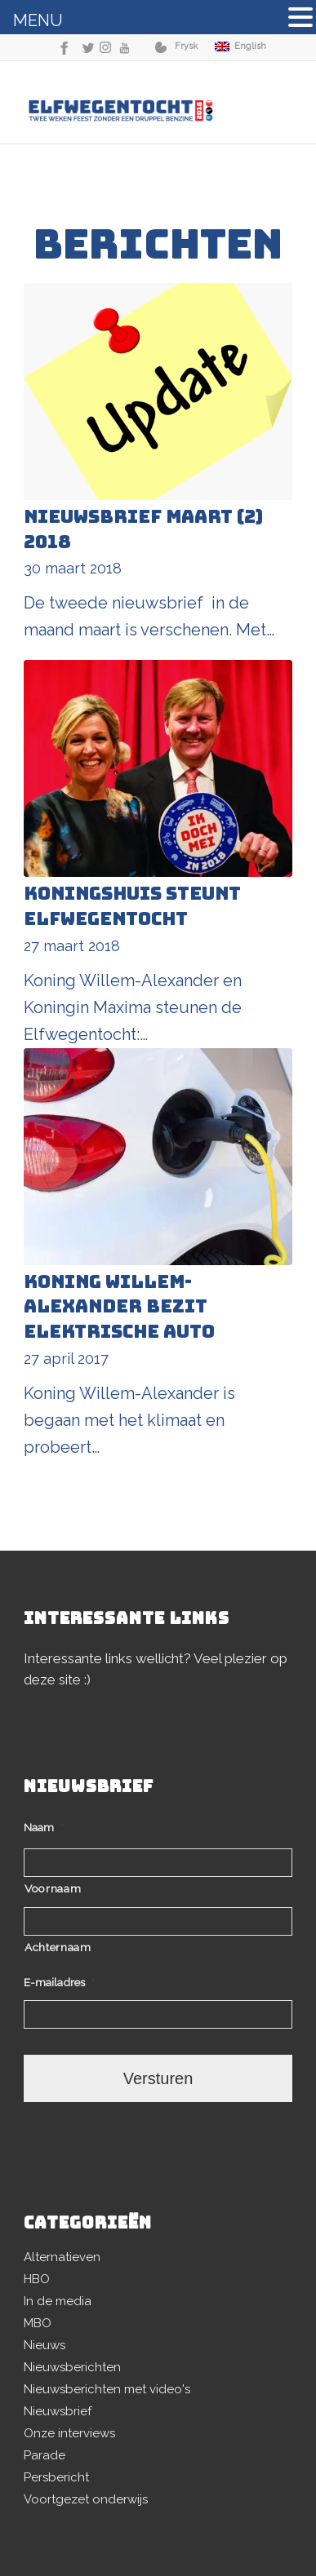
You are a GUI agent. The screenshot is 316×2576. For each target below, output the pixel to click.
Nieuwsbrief (57, 2411)
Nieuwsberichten (72, 2367)
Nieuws (44, 2345)
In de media (57, 2301)
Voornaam (52, 1888)
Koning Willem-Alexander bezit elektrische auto (119, 1307)
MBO (37, 2323)
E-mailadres (59, 1982)
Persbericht (56, 2477)
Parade (44, 2455)
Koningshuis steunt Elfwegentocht (132, 906)
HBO (37, 2279)
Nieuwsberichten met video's (107, 2389)
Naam (44, 1827)
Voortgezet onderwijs (86, 2499)
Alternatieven (62, 2257)
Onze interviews (69, 2433)
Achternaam (57, 1947)
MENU (38, 20)
